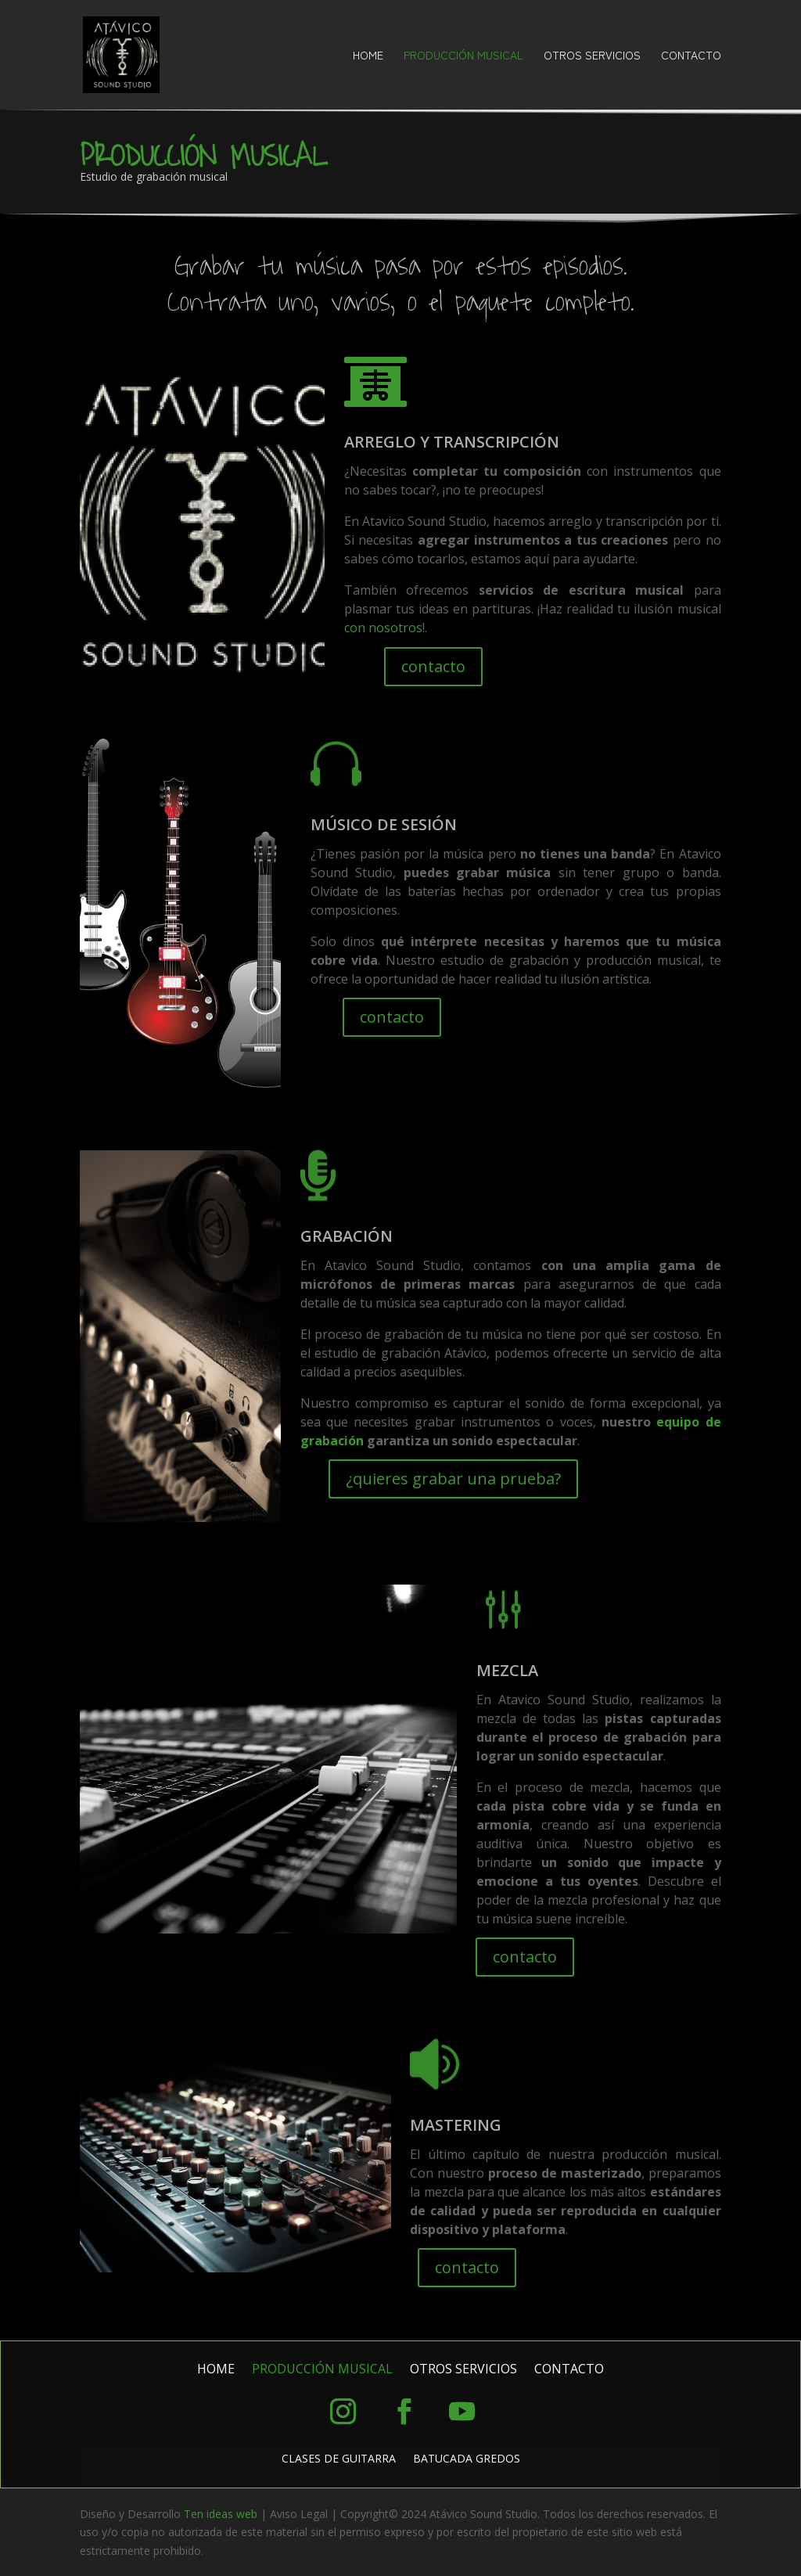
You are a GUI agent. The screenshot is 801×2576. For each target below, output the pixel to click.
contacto (433, 666)
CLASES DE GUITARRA (339, 2459)
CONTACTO (691, 56)
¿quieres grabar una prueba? (453, 1478)
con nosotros (383, 627)
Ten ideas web (220, 2513)
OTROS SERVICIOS (592, 56)
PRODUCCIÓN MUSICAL (463, 56)
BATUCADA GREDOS (466, 2459)
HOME (368, 56)
